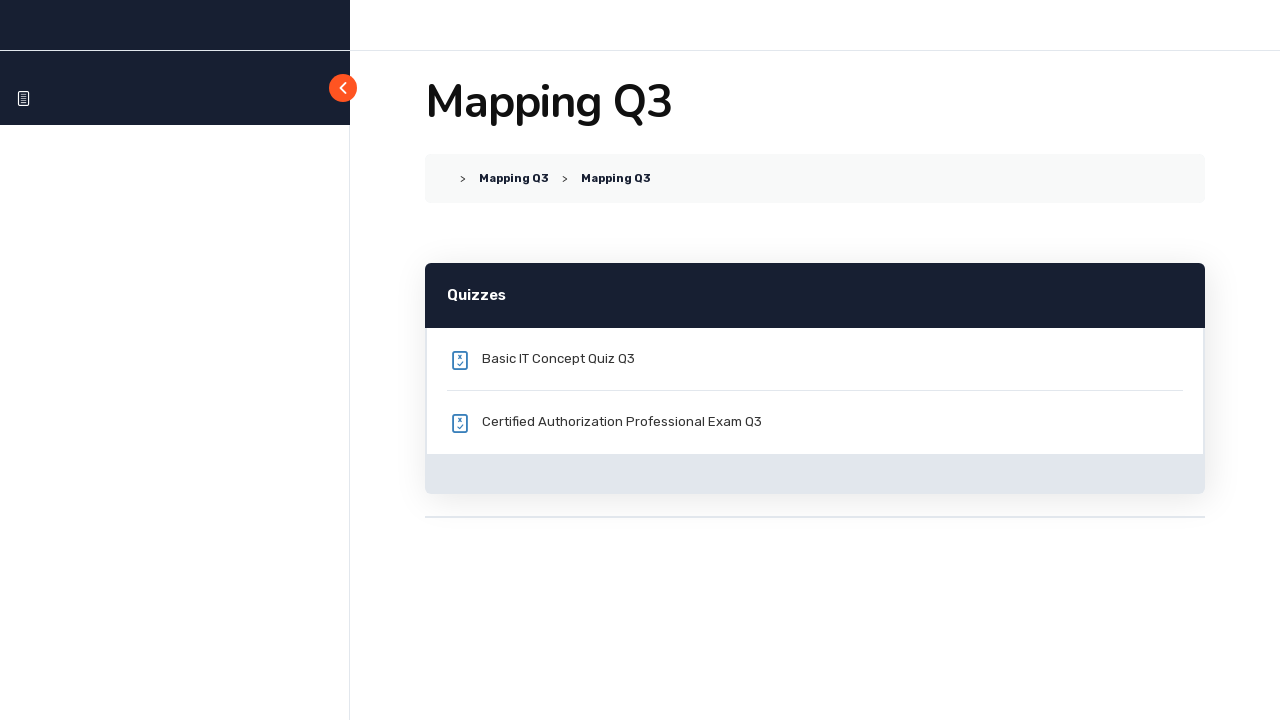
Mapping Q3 (514, 178)
